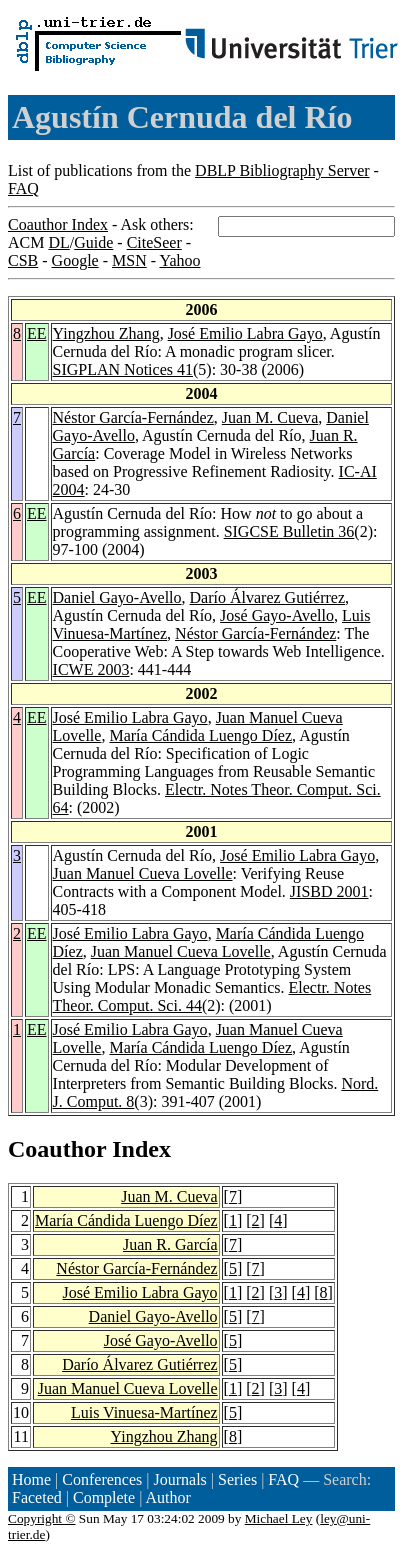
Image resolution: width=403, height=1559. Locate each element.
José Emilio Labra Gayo (245, 333)
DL (58, 242)
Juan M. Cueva (270, 417)
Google (75, 260)
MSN (129, 260)
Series (237, 1479)
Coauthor (57, 1149)
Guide (93, 242)
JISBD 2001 (329, 891)
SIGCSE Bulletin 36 (289, 531)
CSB (23, 260)
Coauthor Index (58, 224)
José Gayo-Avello (277, 615)
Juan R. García (170, 1244)
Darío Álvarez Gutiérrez (267, 597)
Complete (104, 1497)
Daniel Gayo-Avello (117, 597)
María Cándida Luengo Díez (200, 735)
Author (168, 1497)
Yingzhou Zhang (106, 333)
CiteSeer (154, 242)
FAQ (23, 188)
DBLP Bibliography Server (282, 170)
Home (31, 1479)
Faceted (37, 1497)
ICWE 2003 (91, 669)
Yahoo (179, 260)
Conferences (102, 1479)
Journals (179, 1479)
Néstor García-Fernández (133, 417)
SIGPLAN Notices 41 (123, 369)
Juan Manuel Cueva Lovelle (143, 873)
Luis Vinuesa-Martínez (144, 1412)
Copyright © (42, 1518)
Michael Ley (279, 1518)
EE (37, 333)
